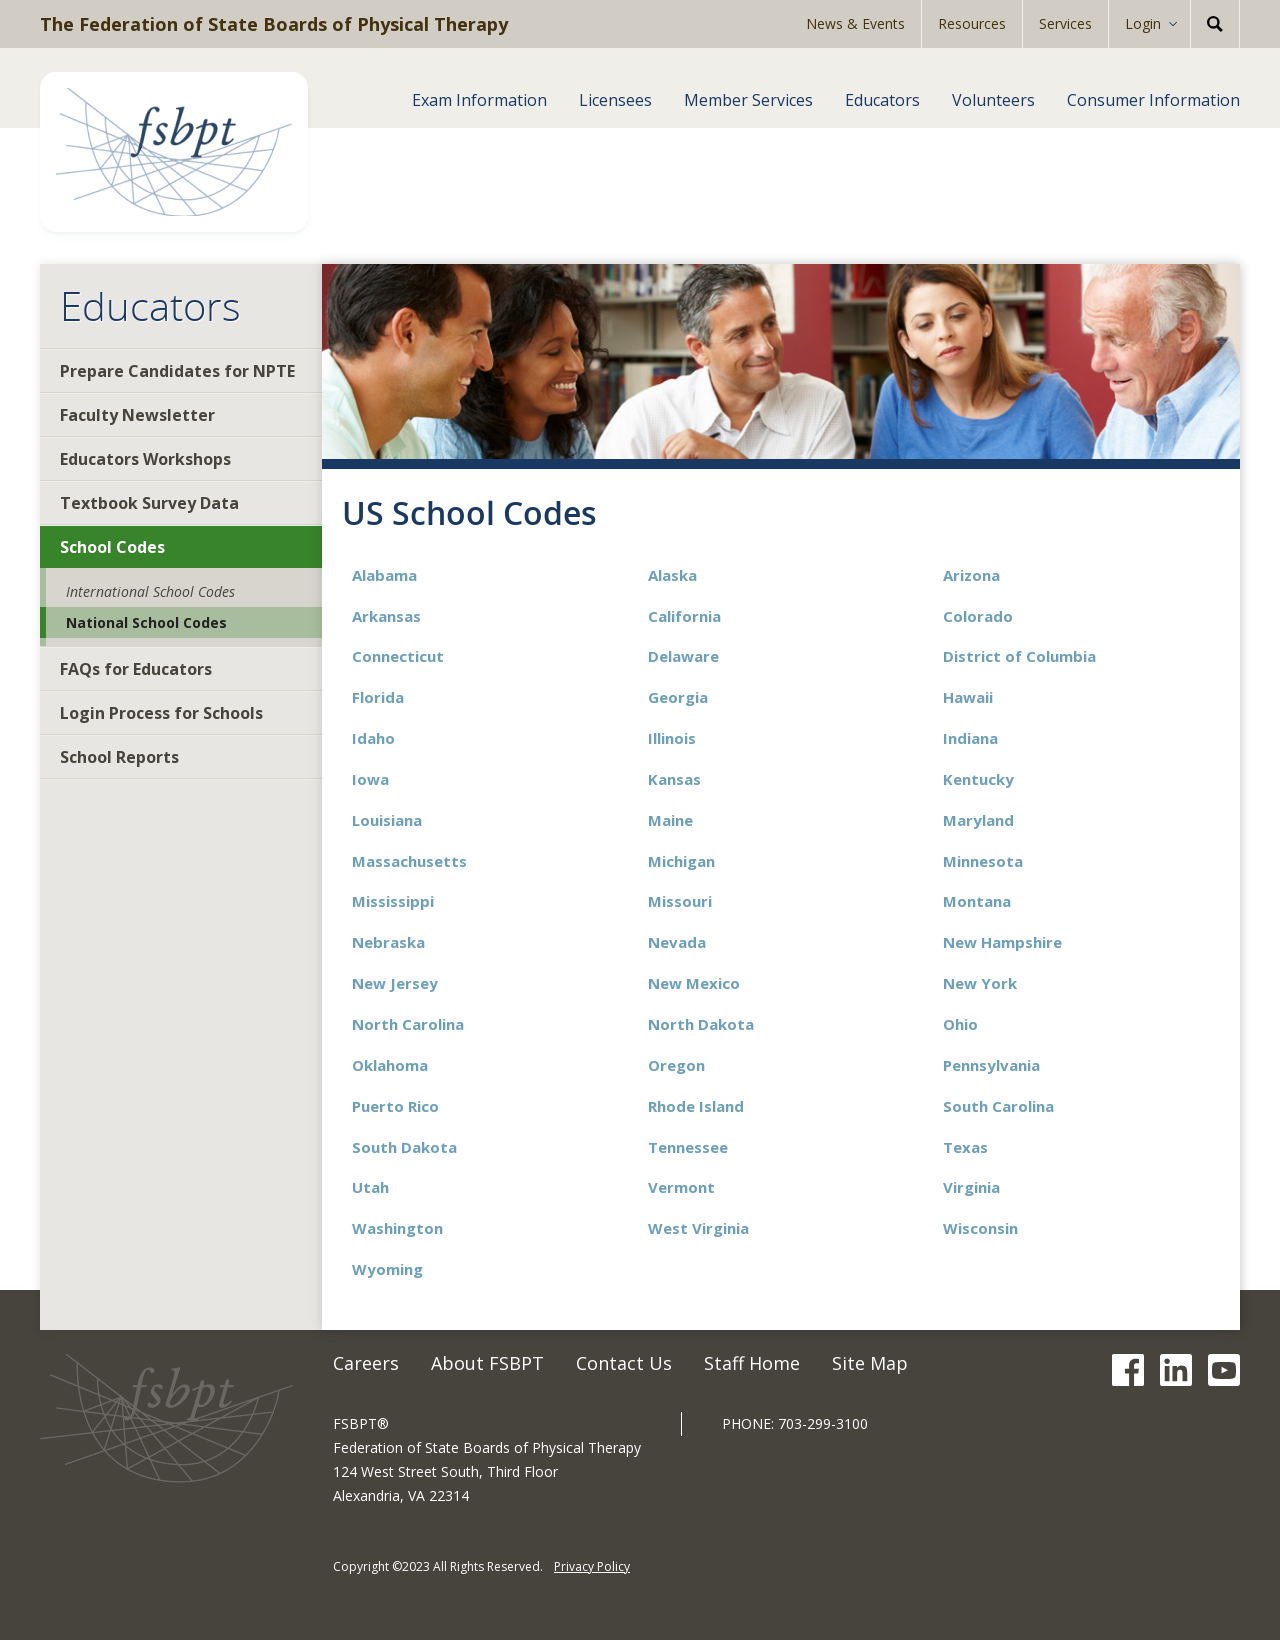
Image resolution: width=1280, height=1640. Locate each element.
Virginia (971, 1187)
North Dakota (701, 1024)
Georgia (678, 697)
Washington (397, 1228)
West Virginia (698, 1228)
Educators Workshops (145, 459)
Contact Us (624, 1363)
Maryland (978, 820)
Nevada (677, 942)
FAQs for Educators (136, 669)
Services (1065, 23)
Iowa (370, 779)
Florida (378, 697)
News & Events (855, 23)
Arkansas (386, 616)
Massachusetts (409, 861)
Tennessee (688, 1147)
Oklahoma (390, 1065)
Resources (972, 23)
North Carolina (408, 1024)
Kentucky (978, 779)
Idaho (373, 738)
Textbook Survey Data (149, 503)
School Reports (119, 757)
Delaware (683, 656)
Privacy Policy (592, 1566)
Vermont (681, 1187)
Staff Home (752, 1363)
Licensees (615, 100)
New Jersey (395, 983)
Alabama (384, 575)
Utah (370, 1187)
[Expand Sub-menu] (1179, 24)
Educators (882, 100)
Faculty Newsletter (137, 415)
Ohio (960, 1024)
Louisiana (387, 820)
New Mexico (694, 983)
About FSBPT (487, 1363)
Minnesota (983, 861)
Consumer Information (1153, 100)
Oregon (676, 1065)
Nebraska (388, 942)
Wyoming (387, 1269)
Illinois (672, 738)
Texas (965, 1147)
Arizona (971, 575)
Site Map (870, 1363)
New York (980, 983)
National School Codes (146, 622)
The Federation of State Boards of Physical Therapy (274, 24)
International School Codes (150, 591)
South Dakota (404, 1147)
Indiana (970, 738)
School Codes (112, 547)
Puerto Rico (395, 1106)
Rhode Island (696, 1106)
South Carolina (998, 1106)
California (684, 616)
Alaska (672, 575)
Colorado (978, 616)
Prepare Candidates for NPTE (177, 371)
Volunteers (993, 100)
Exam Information (479, 100)
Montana (977, 901)
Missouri (680, 901)
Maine (670, 820)
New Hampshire (1002, 942)
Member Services (748, 100)
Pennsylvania (991, 1065)
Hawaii (968, 697)
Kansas (674, 779)
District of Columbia (1019, 656)
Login (1143, 23)
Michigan (681, 861)
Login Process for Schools (161, 713)
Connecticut (398, 656)
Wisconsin (980, 1228)
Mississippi (393, 901)
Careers (366, 1363)
